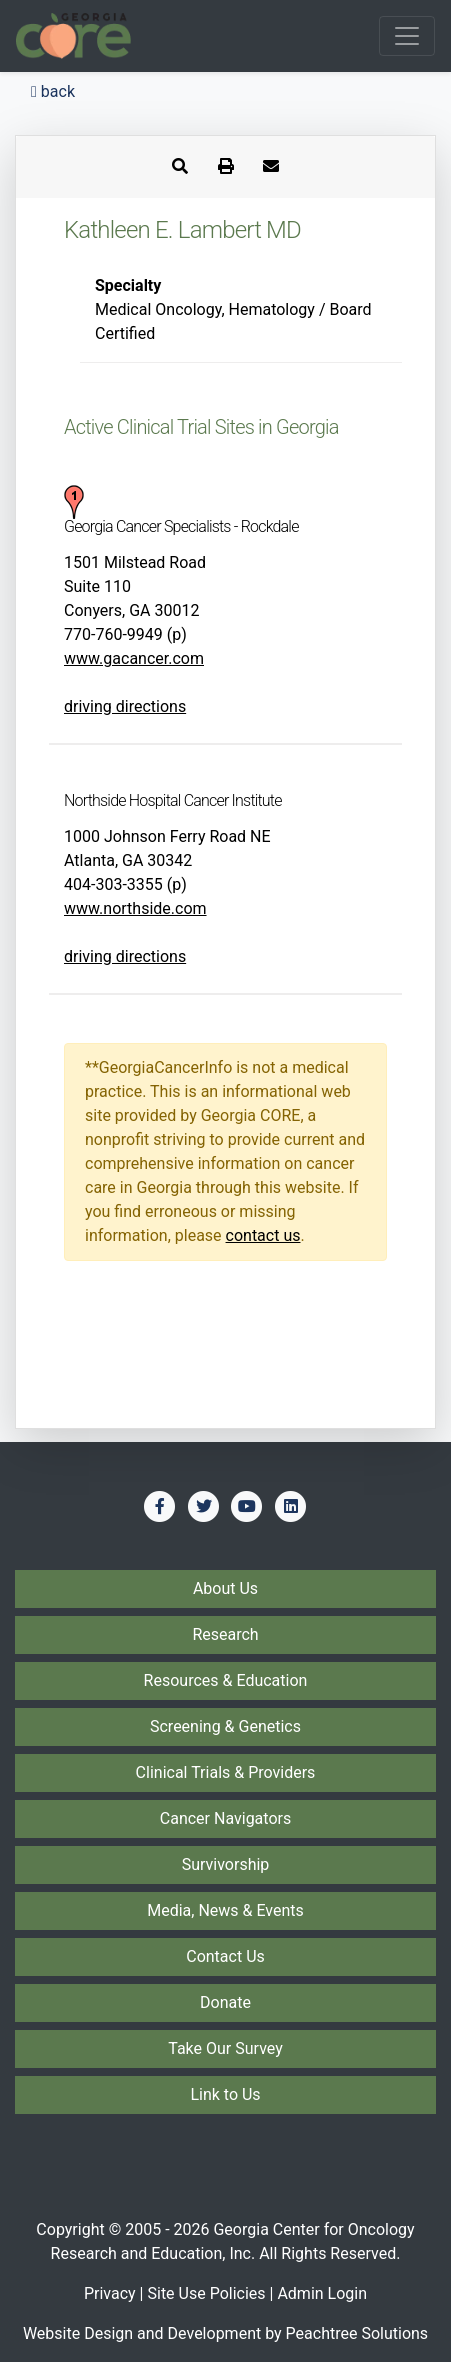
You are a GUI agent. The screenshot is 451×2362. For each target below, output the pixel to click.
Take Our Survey (225, 2048)
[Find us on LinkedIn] (291, 1506)
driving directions (125, 706)
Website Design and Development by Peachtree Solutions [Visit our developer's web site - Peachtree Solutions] (225, 2333)
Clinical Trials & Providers (226, 1772)
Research (225, 1634)
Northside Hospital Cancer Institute (173, 800)
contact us (263, 1235)
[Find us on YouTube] (247, 1506)
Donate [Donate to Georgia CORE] (225, 2002)
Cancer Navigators (225, 1818)
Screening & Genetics (225, 1726)
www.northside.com (135, 908)
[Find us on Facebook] (160, 1506)
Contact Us (225, 1956)
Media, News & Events (225, 1910)
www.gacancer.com (134, 658)
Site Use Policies (206, 2293)
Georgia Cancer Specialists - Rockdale (181, 526)
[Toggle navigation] (407, 36)
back (53, 91)
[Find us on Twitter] (204, 1506)
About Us (225, 1588)
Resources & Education (226, 1680)
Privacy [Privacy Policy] (110, 2293)
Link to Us (225, 2094)
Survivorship (226, 1864)
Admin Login (322, 2293)
